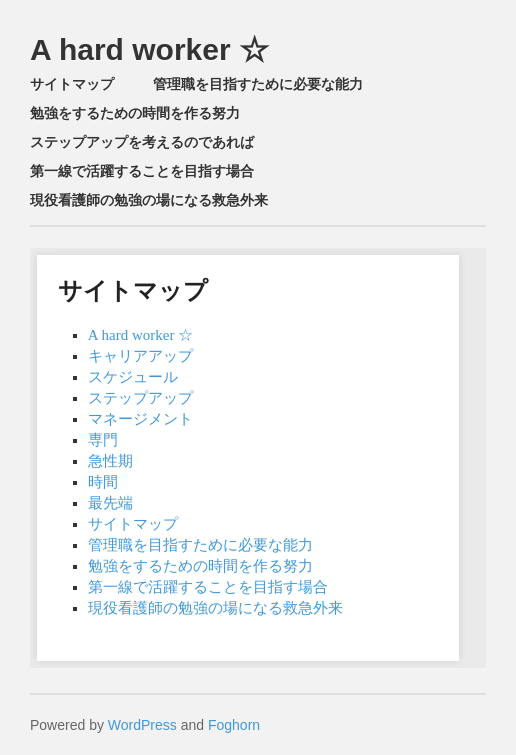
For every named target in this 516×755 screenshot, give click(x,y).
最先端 (110, 503)
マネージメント (140, 419)
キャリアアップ (140, 356)
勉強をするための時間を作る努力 (135, 113)
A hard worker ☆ (149, 49)
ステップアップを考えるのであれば (142, 142)
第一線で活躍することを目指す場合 (142, 171)
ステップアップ (140, 398)
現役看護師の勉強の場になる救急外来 (149, 200)
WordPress (142, 725)
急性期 (110, 461)
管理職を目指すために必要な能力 (258, 84)
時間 (103, 482)
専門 (103, 440)
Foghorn (234, 725)
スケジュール (133, 377)
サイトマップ (72, 84)
